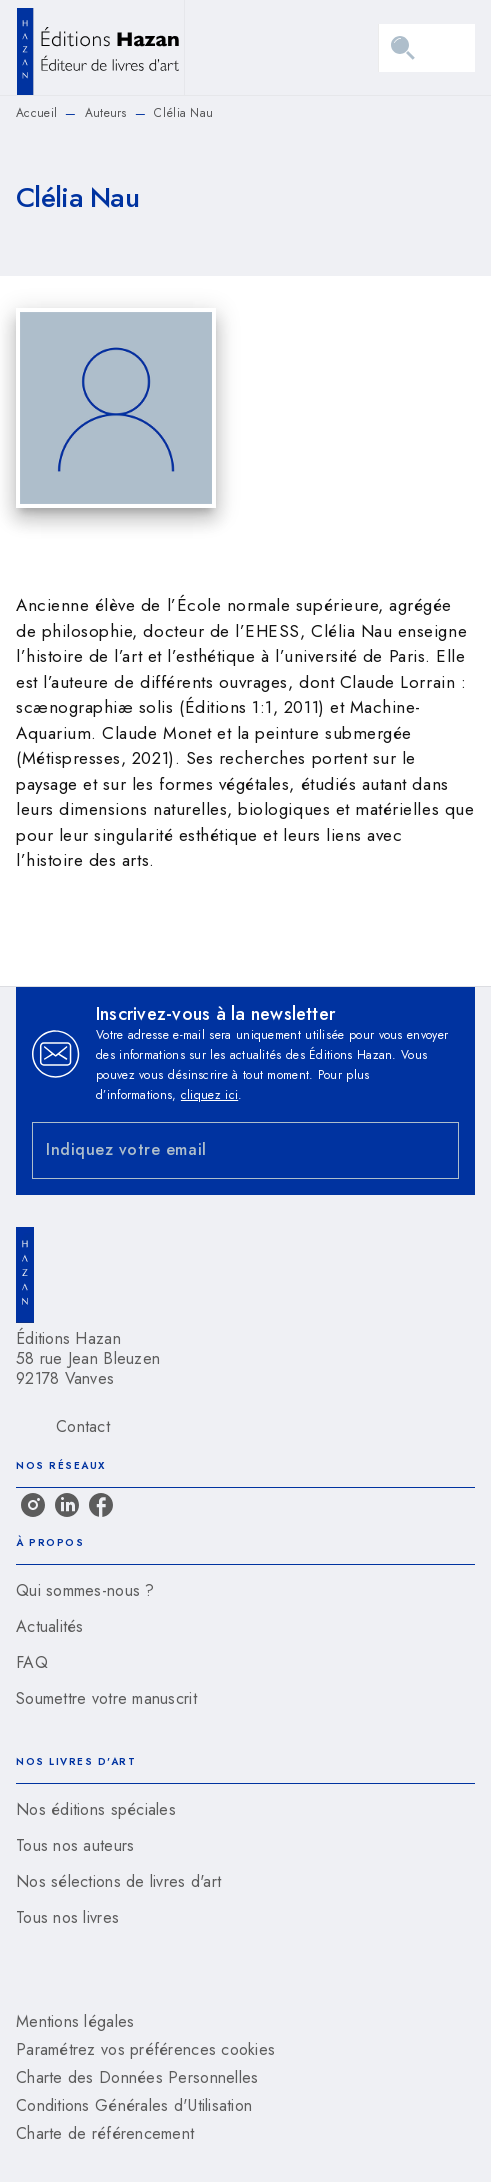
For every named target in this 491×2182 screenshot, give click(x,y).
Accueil (36, 113)
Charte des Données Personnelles (137, 2077)
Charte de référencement (105, 2133)
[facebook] (101, 1505)
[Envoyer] (435, 1150)
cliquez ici (209, 1095)
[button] (245, 1591)
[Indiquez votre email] (220, 1150)
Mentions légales (75, 2021)
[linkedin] (67, 1505)
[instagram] (33, 1505)
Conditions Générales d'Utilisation (134, 2105)
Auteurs (106, 113)
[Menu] (427, 48)
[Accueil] (100, 47)
